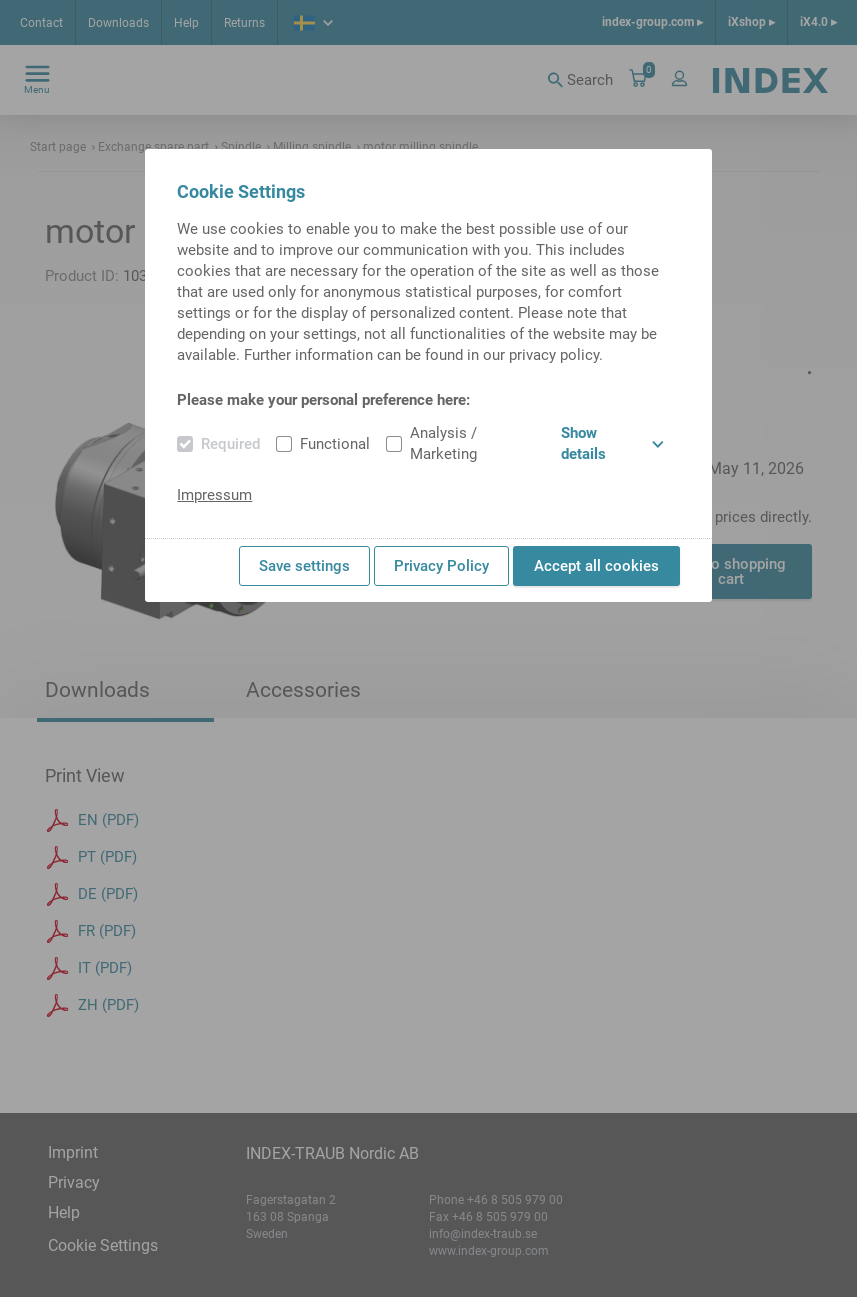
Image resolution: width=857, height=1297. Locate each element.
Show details (612, 443)
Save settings (304, 566)
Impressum (214, 495)
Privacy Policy (441, 566)
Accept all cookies (596, 566)
